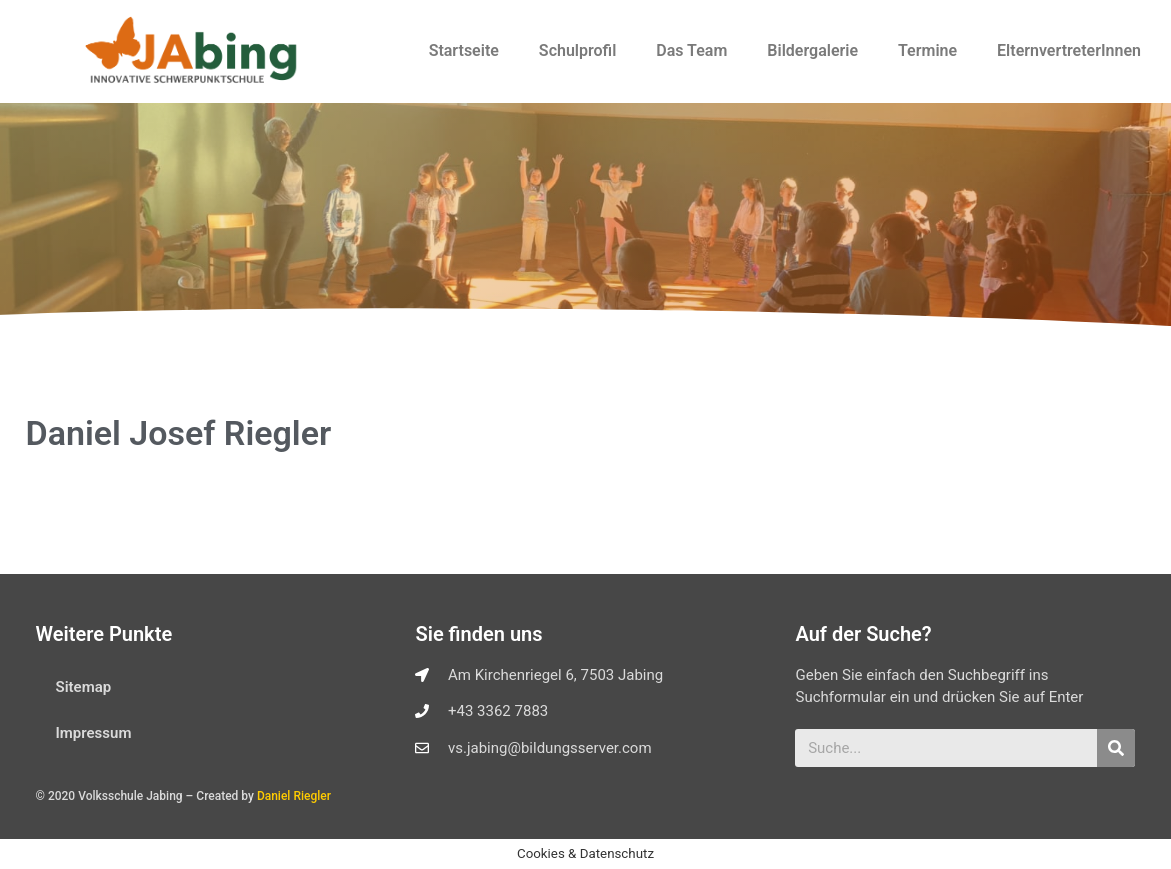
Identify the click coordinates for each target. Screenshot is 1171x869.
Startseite (464, 50)
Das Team (691, 50)
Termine (927, 50)
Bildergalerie (812, 50)
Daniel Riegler (294, 796)
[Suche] (1116, 748)
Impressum (94, 733)
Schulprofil (577, 50)
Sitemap (84, 687)
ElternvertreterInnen (1069, 50)
